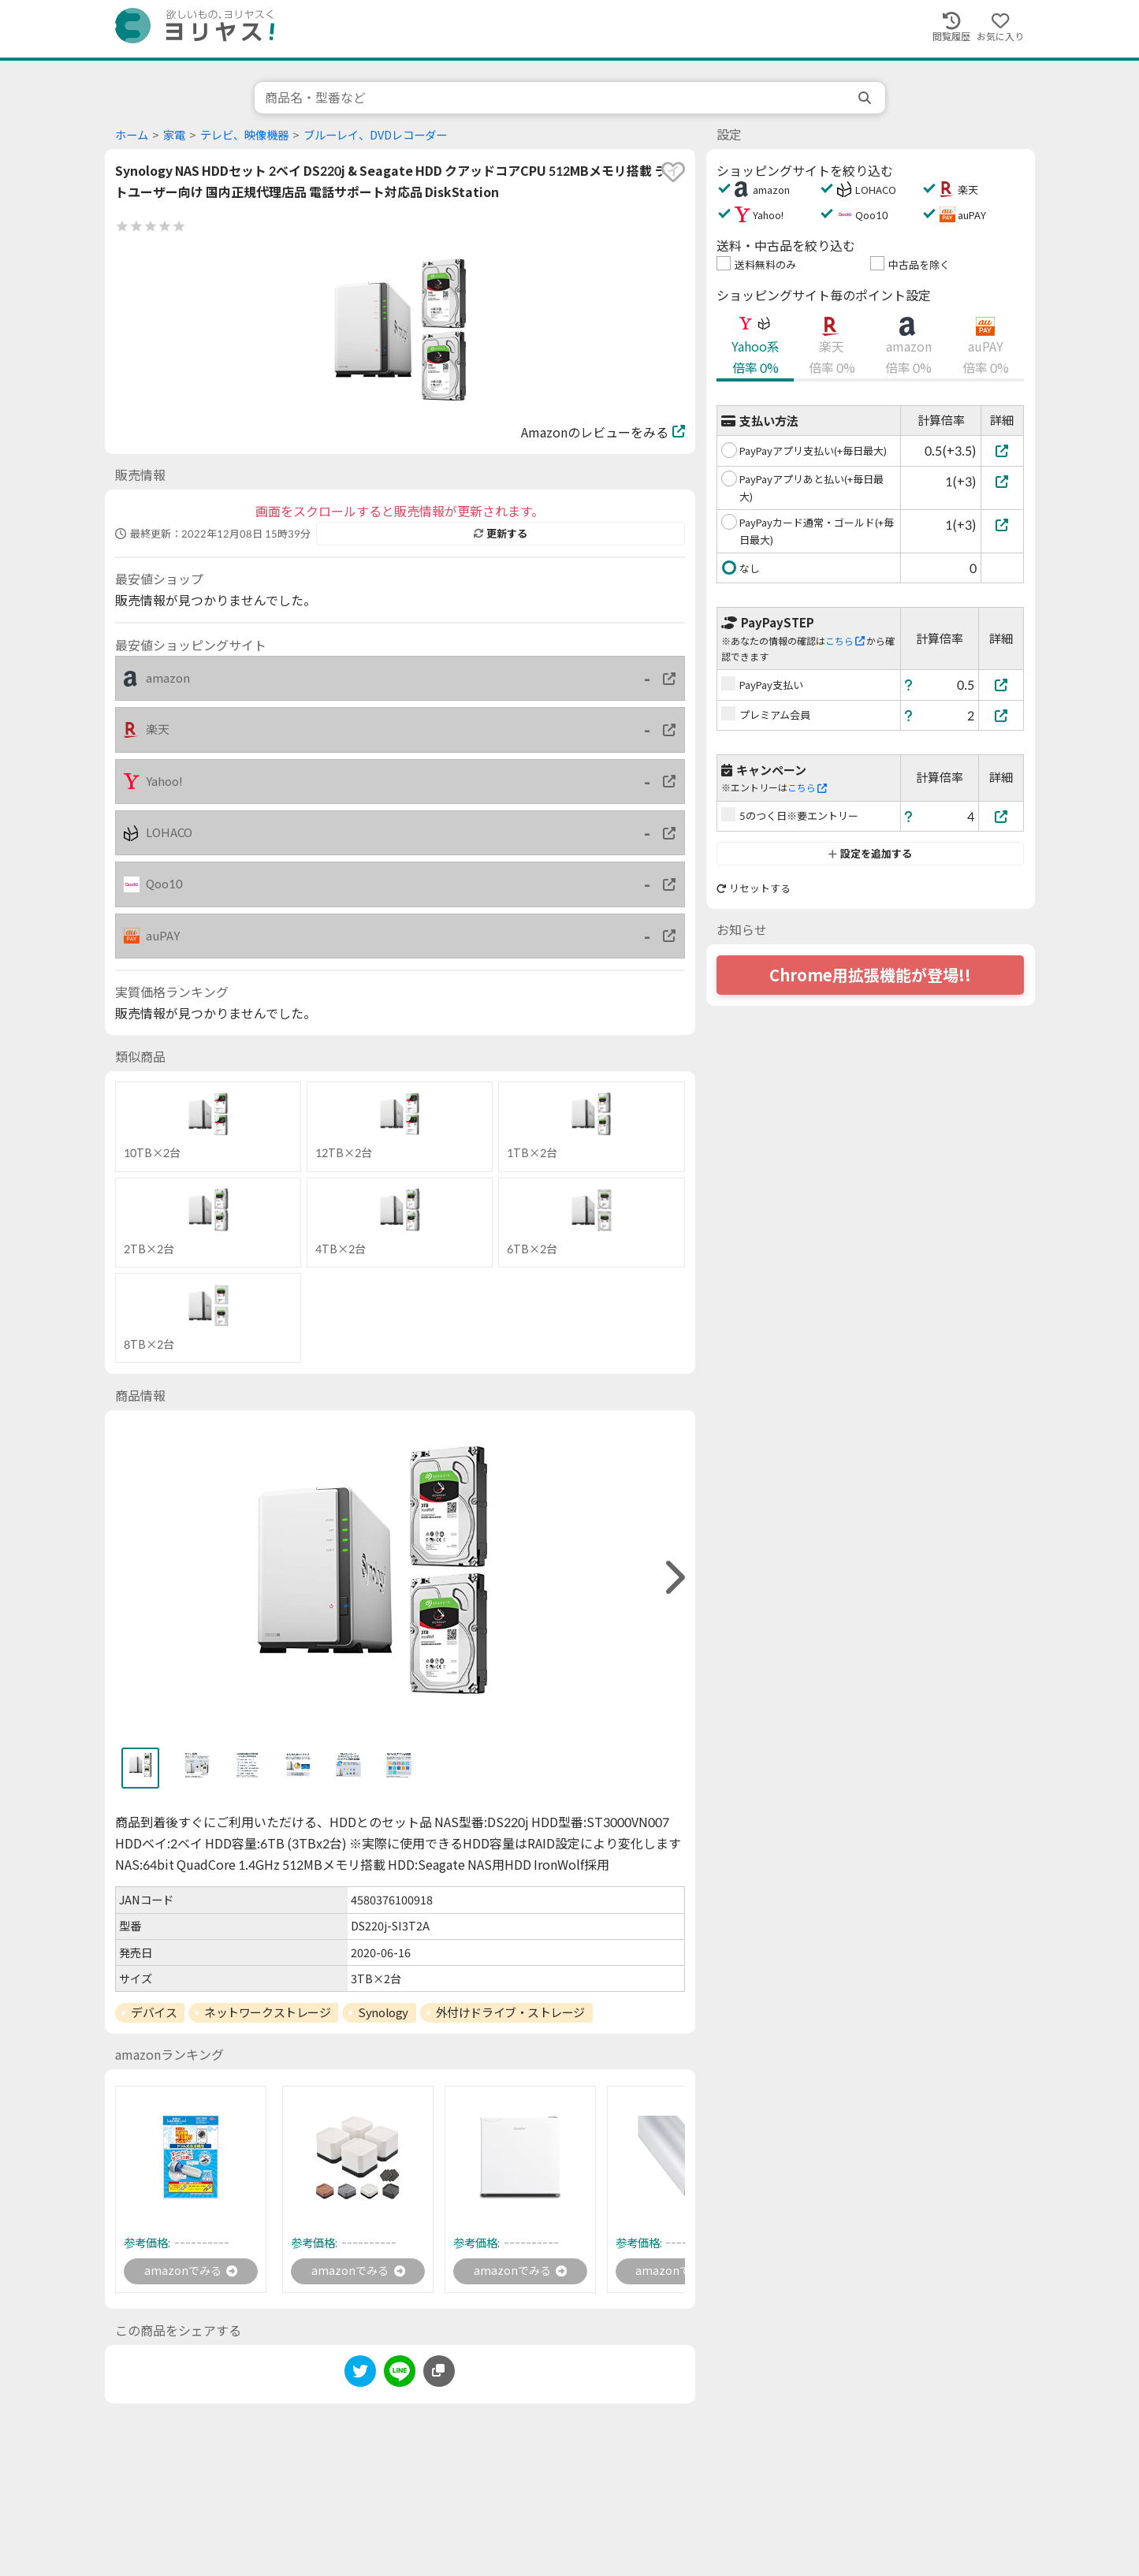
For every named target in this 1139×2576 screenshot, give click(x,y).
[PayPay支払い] (1001, 684)
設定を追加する (869, 853)
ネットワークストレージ (267, 2012)
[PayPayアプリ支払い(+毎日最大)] (1002, 450)
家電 (174, 135)
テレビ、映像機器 (244, 135)
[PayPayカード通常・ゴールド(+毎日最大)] (1002, 524)
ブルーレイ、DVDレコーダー (375, 135)
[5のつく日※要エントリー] (1001, 816)
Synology (383, 2012)
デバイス (154, 2012)
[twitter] (360, 2376)
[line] (399, 2376)
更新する (500, 533)
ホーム (131, 135)
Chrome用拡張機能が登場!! (870, 975)
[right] (673, 1577)
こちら (845, 641)
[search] (866, 98)
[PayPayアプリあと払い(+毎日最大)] (1002, 481)
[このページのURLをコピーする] (439, 2373)
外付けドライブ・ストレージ (510, 2012)
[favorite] (673, 172)
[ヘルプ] (909, 684)
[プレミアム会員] (1001, 715)
